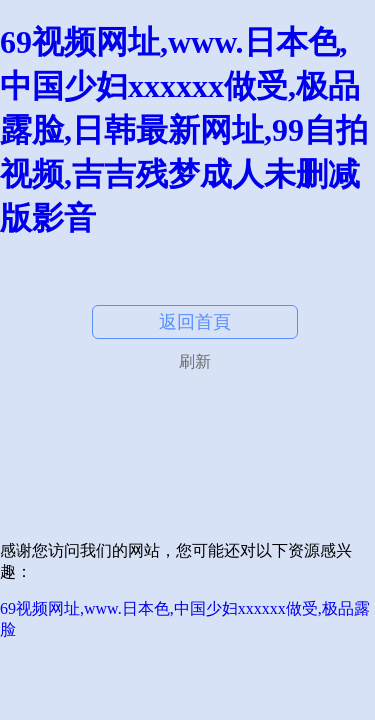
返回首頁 (195, 322)
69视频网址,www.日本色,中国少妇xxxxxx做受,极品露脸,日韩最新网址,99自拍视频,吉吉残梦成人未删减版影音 (184, 130)
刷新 (195, 361)
